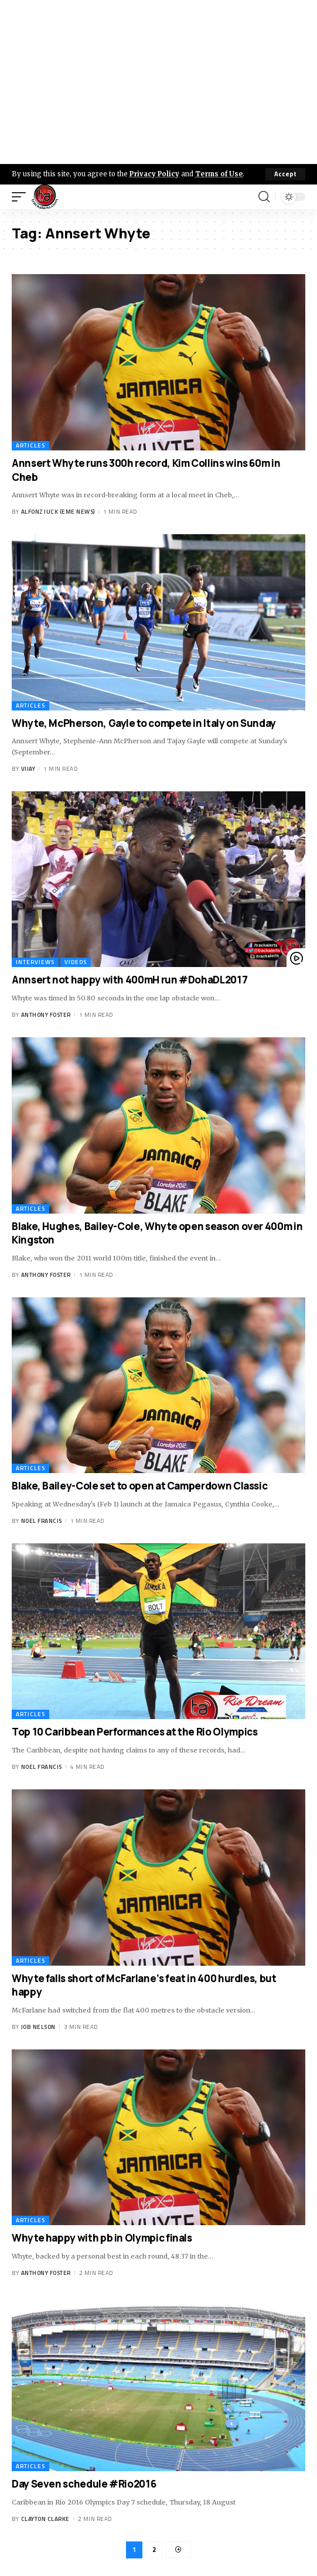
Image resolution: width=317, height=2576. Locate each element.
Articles (30, 445)
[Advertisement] (158, 82)
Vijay (28, 768)
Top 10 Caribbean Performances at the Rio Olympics (134, 1731)
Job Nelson (38, 2026)
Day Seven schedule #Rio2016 (84, 2483)
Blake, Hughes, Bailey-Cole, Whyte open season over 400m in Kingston (157, 1233)
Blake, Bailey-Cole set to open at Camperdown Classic (139, 1485)
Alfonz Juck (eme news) (58, 511)
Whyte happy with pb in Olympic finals (102, 2237)
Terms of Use (219, 174)
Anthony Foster (46, 1014)
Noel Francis (41, 1520)
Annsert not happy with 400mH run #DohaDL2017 (129, 979)
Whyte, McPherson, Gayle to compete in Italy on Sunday (144, 723)
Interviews (35, 962)
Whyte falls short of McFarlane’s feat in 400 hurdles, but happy (144, 1985)
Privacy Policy (154, 174)
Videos (75, 962)
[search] (263, 196)
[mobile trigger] (22, 197)
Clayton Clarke (45, 2518)
